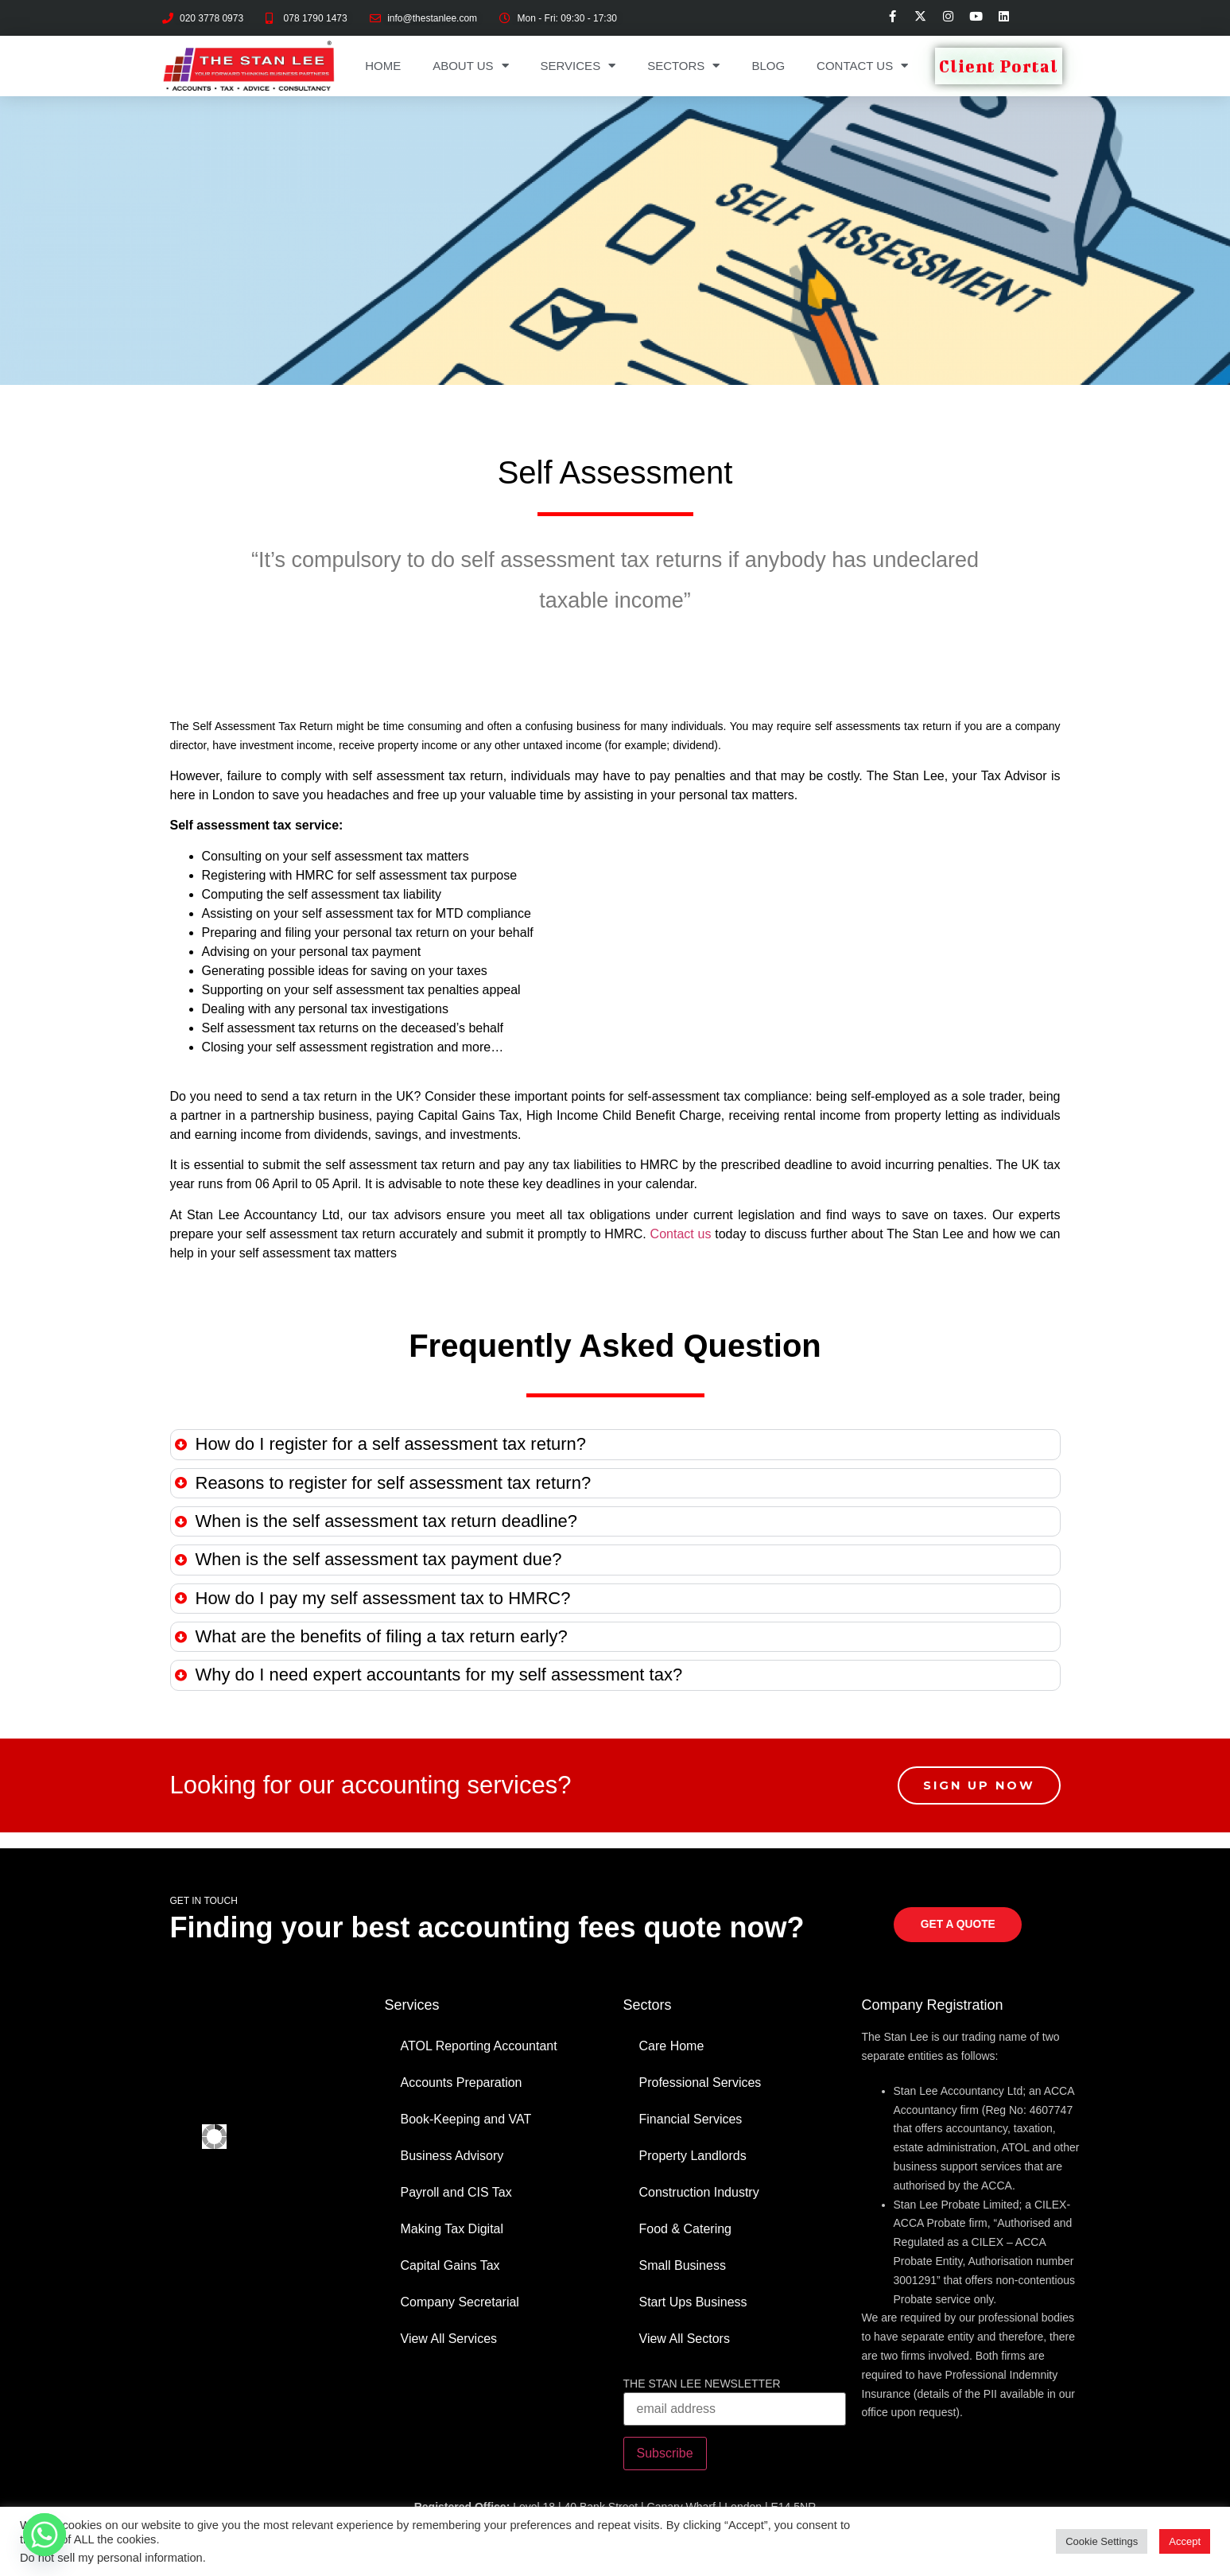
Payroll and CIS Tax (456, 2192)
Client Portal (998, 66)
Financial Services (691, 2119)
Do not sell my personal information (111, 2557)
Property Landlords (693, 2155)
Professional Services (700, 2082)
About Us (470, 66)
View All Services (449, 2338)
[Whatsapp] (44, 2534)
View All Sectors (684, 2338)
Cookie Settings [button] (1101, 2541)
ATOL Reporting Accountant (479, 2046)
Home (383, 65)
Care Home (671, 2046)
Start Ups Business (693, 2302)
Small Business (682, 2265)
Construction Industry (699, 2192)
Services (578, 66)
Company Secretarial (460, 2302)
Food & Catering (685, 2229)
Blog (768, 65)
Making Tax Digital (452, 2229)
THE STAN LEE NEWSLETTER (702, 2383)
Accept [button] (1185, 2541)
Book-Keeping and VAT (466, 2119)
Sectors (683, 66)
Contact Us (862, 66)
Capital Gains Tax (450, 2265)
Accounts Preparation (461, 2082)
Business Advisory (452, 2155)
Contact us (681, 1234)
